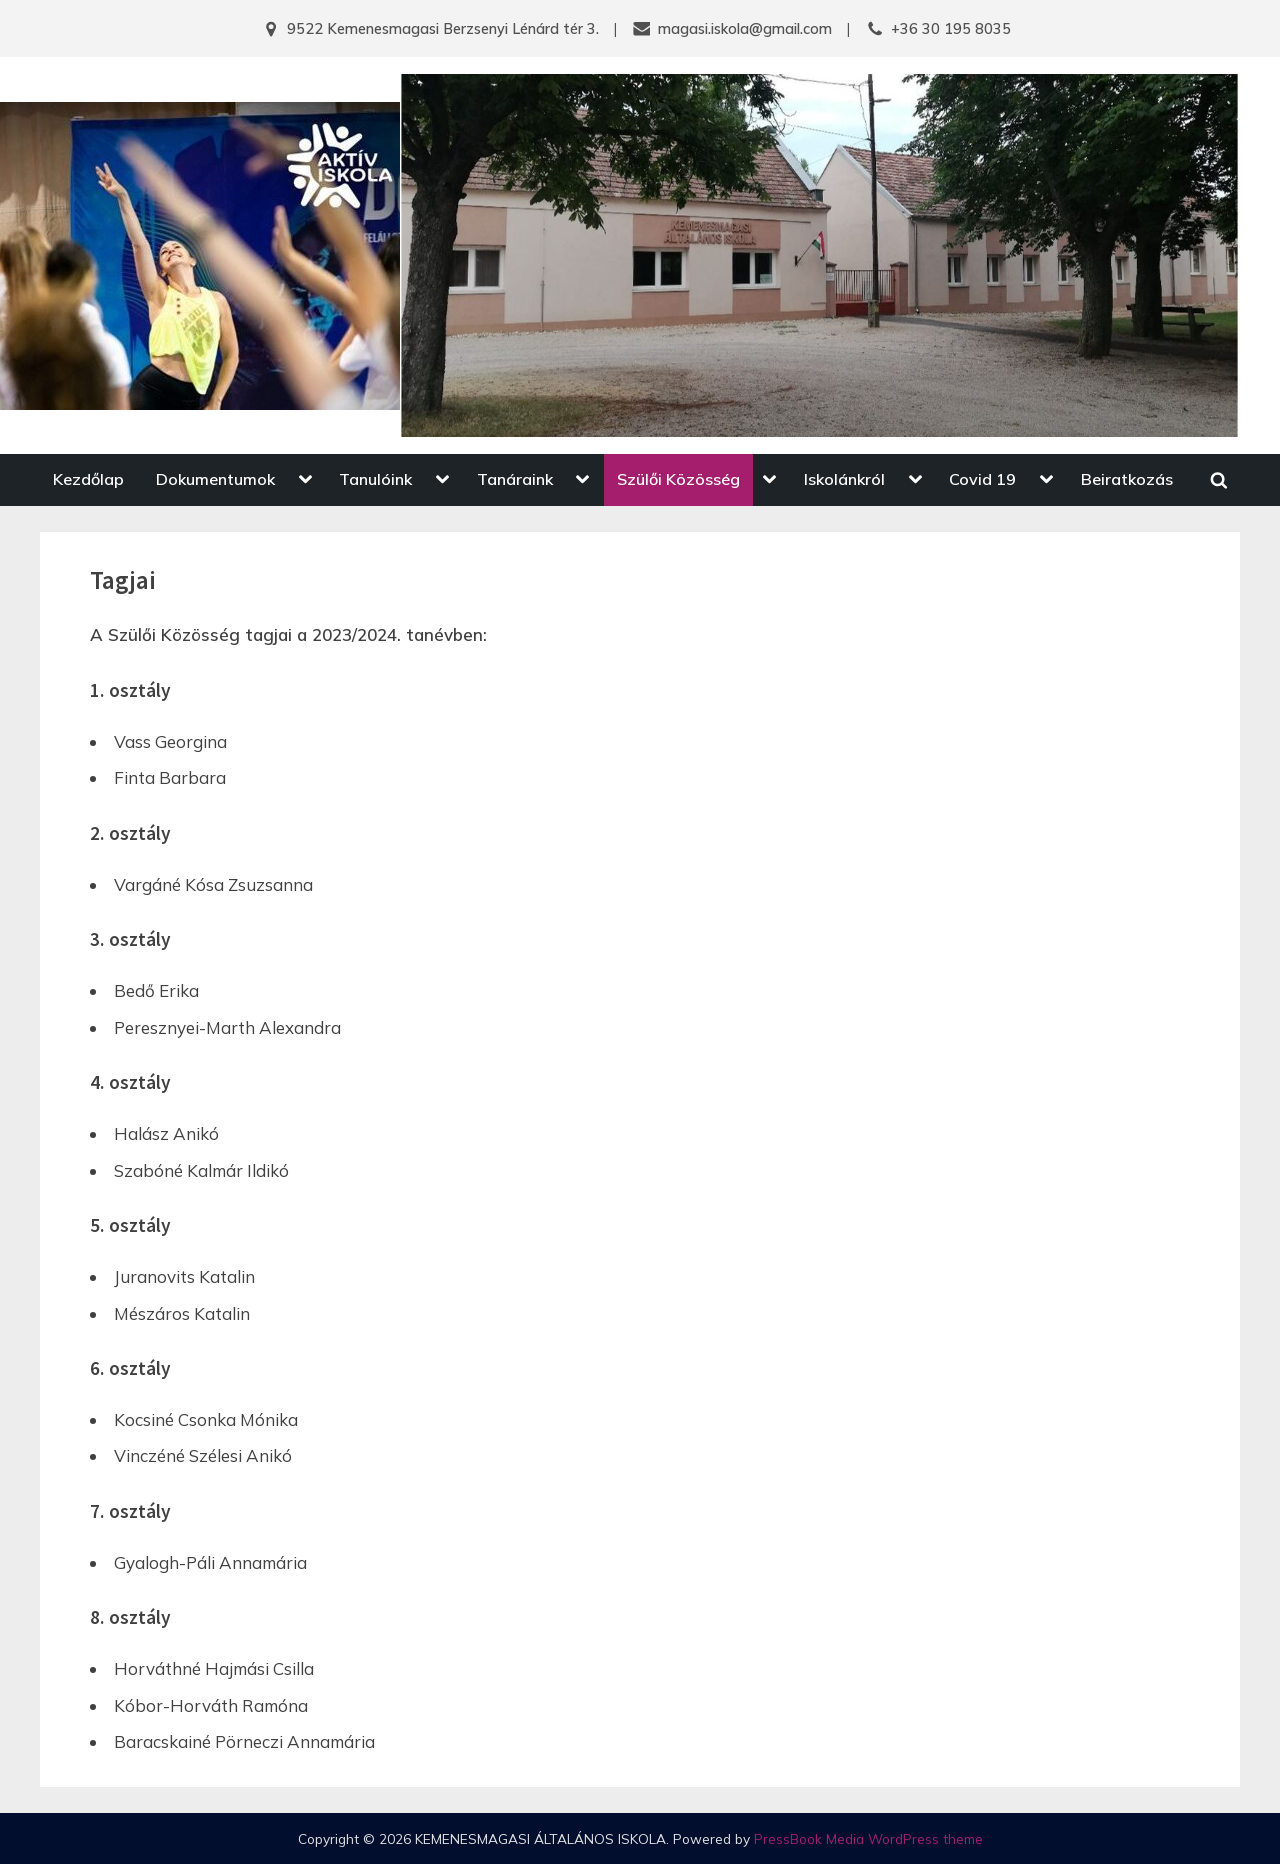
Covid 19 (982, 479)
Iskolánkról (844, 479)
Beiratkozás (1127, 479)
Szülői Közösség (678, 479)
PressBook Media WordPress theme (868, 1838)
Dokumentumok (215, 479)
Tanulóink (375, 479)
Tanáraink (515, 479)
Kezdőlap (88, 479)
